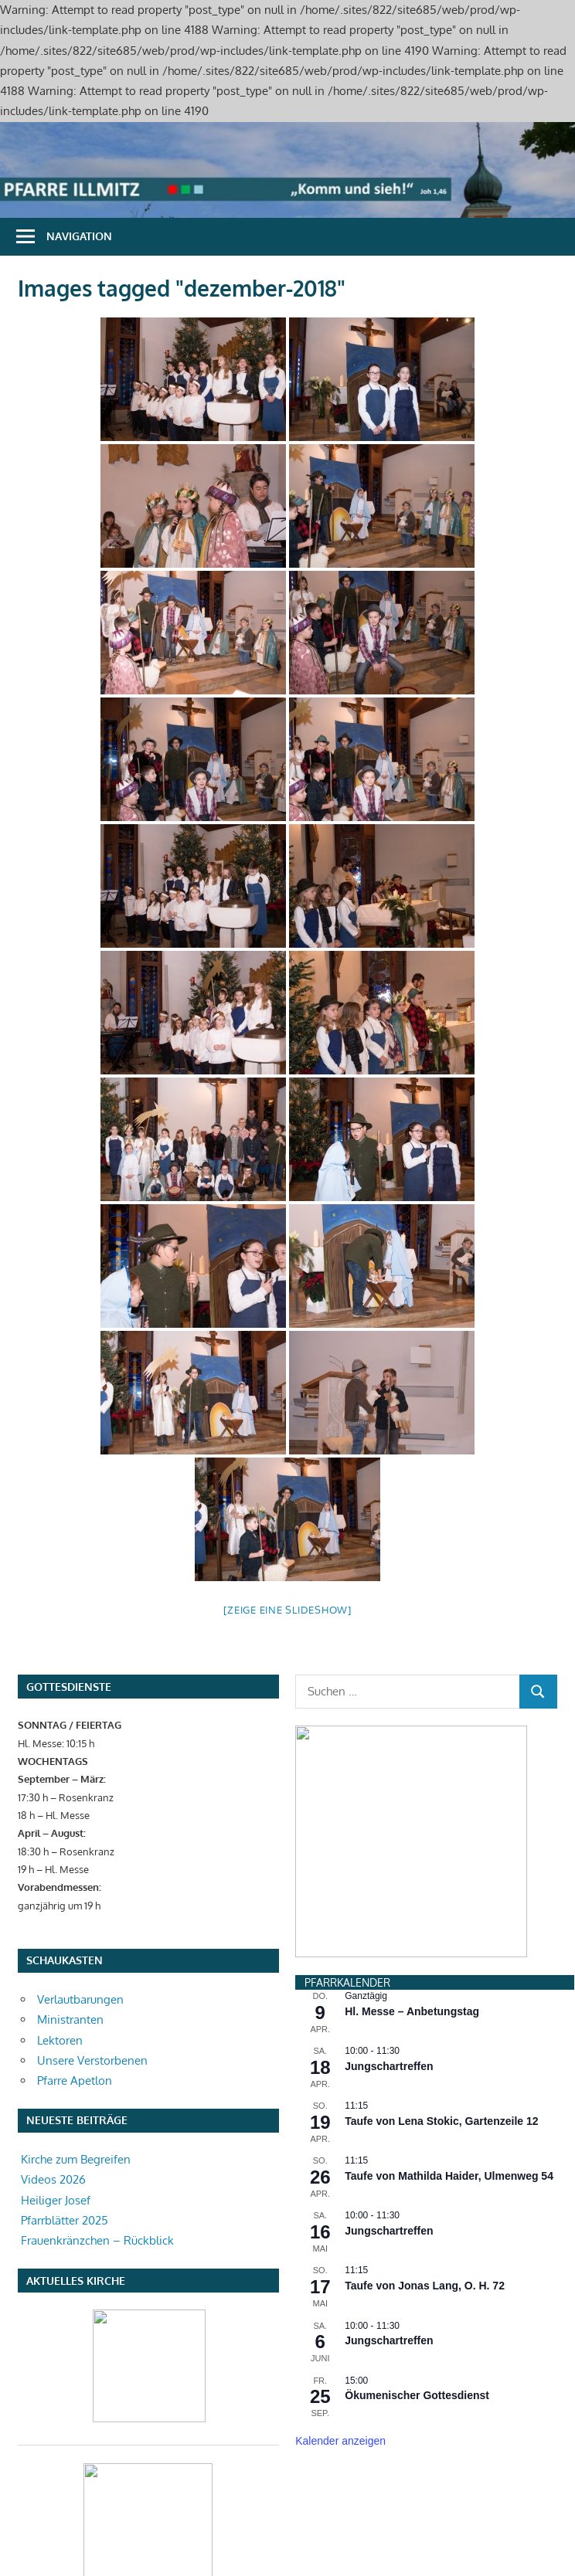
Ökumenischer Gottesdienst (417, 2223)
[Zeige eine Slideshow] (287, 1610)
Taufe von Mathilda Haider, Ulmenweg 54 (449, 2003)
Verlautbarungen (80, 1999)
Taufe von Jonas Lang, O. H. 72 (425, 2113)
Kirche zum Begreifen (76, 2159)
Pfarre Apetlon (74, 2080)
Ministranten (70, 2019)
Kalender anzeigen (340, 2268)
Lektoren (60, 2040)
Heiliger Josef (55, 2200)
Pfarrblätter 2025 (64, 2220)
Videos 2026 (53, 2179)
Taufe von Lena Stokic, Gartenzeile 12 (441, 1949)
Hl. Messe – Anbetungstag (412, 1839)
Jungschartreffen (389, 1894)
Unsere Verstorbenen (92, 2060)
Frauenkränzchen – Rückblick (97, 2240)
